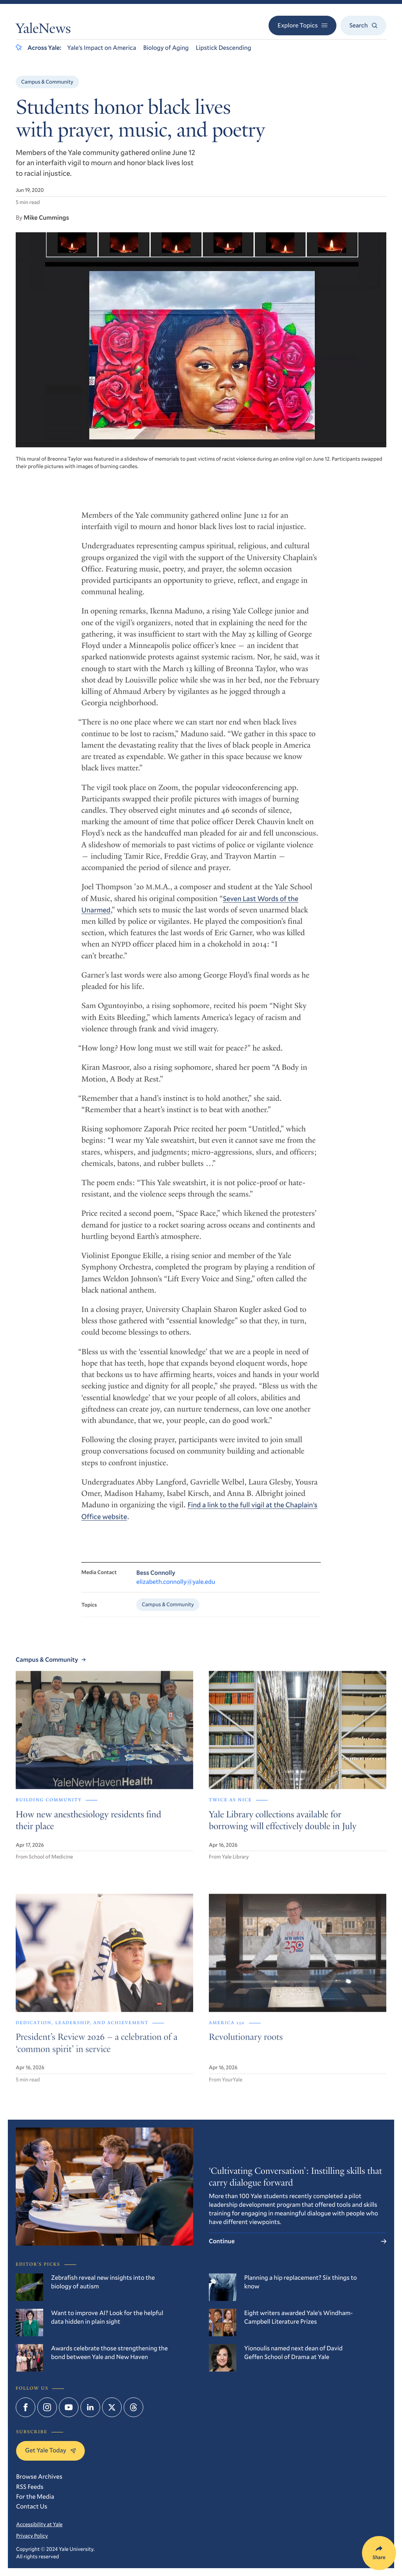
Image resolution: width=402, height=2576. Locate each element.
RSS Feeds (30, 2487)
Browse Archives (39, 2476)
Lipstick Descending (223, 48)
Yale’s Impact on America (101, 48)
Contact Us (31, 2506)
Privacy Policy (32, 2535)
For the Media (35, 2496)
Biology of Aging (166, 48)
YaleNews (43, 30)
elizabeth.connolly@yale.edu (175, 1592)
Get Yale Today (50, 2450)
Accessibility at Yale (39, 2524)
